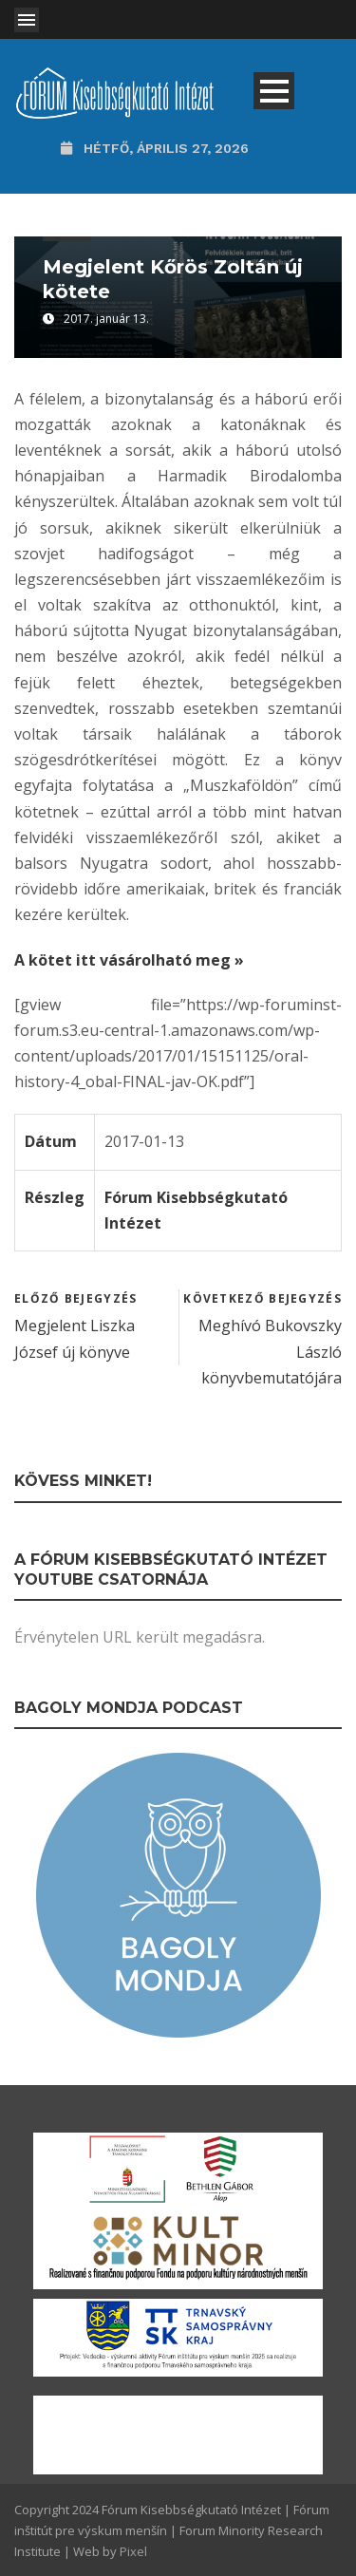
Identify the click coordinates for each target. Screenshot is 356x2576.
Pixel (133, 2551)
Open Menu (26, 20)
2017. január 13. (106, 318)
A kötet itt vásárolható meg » (129, 960)
